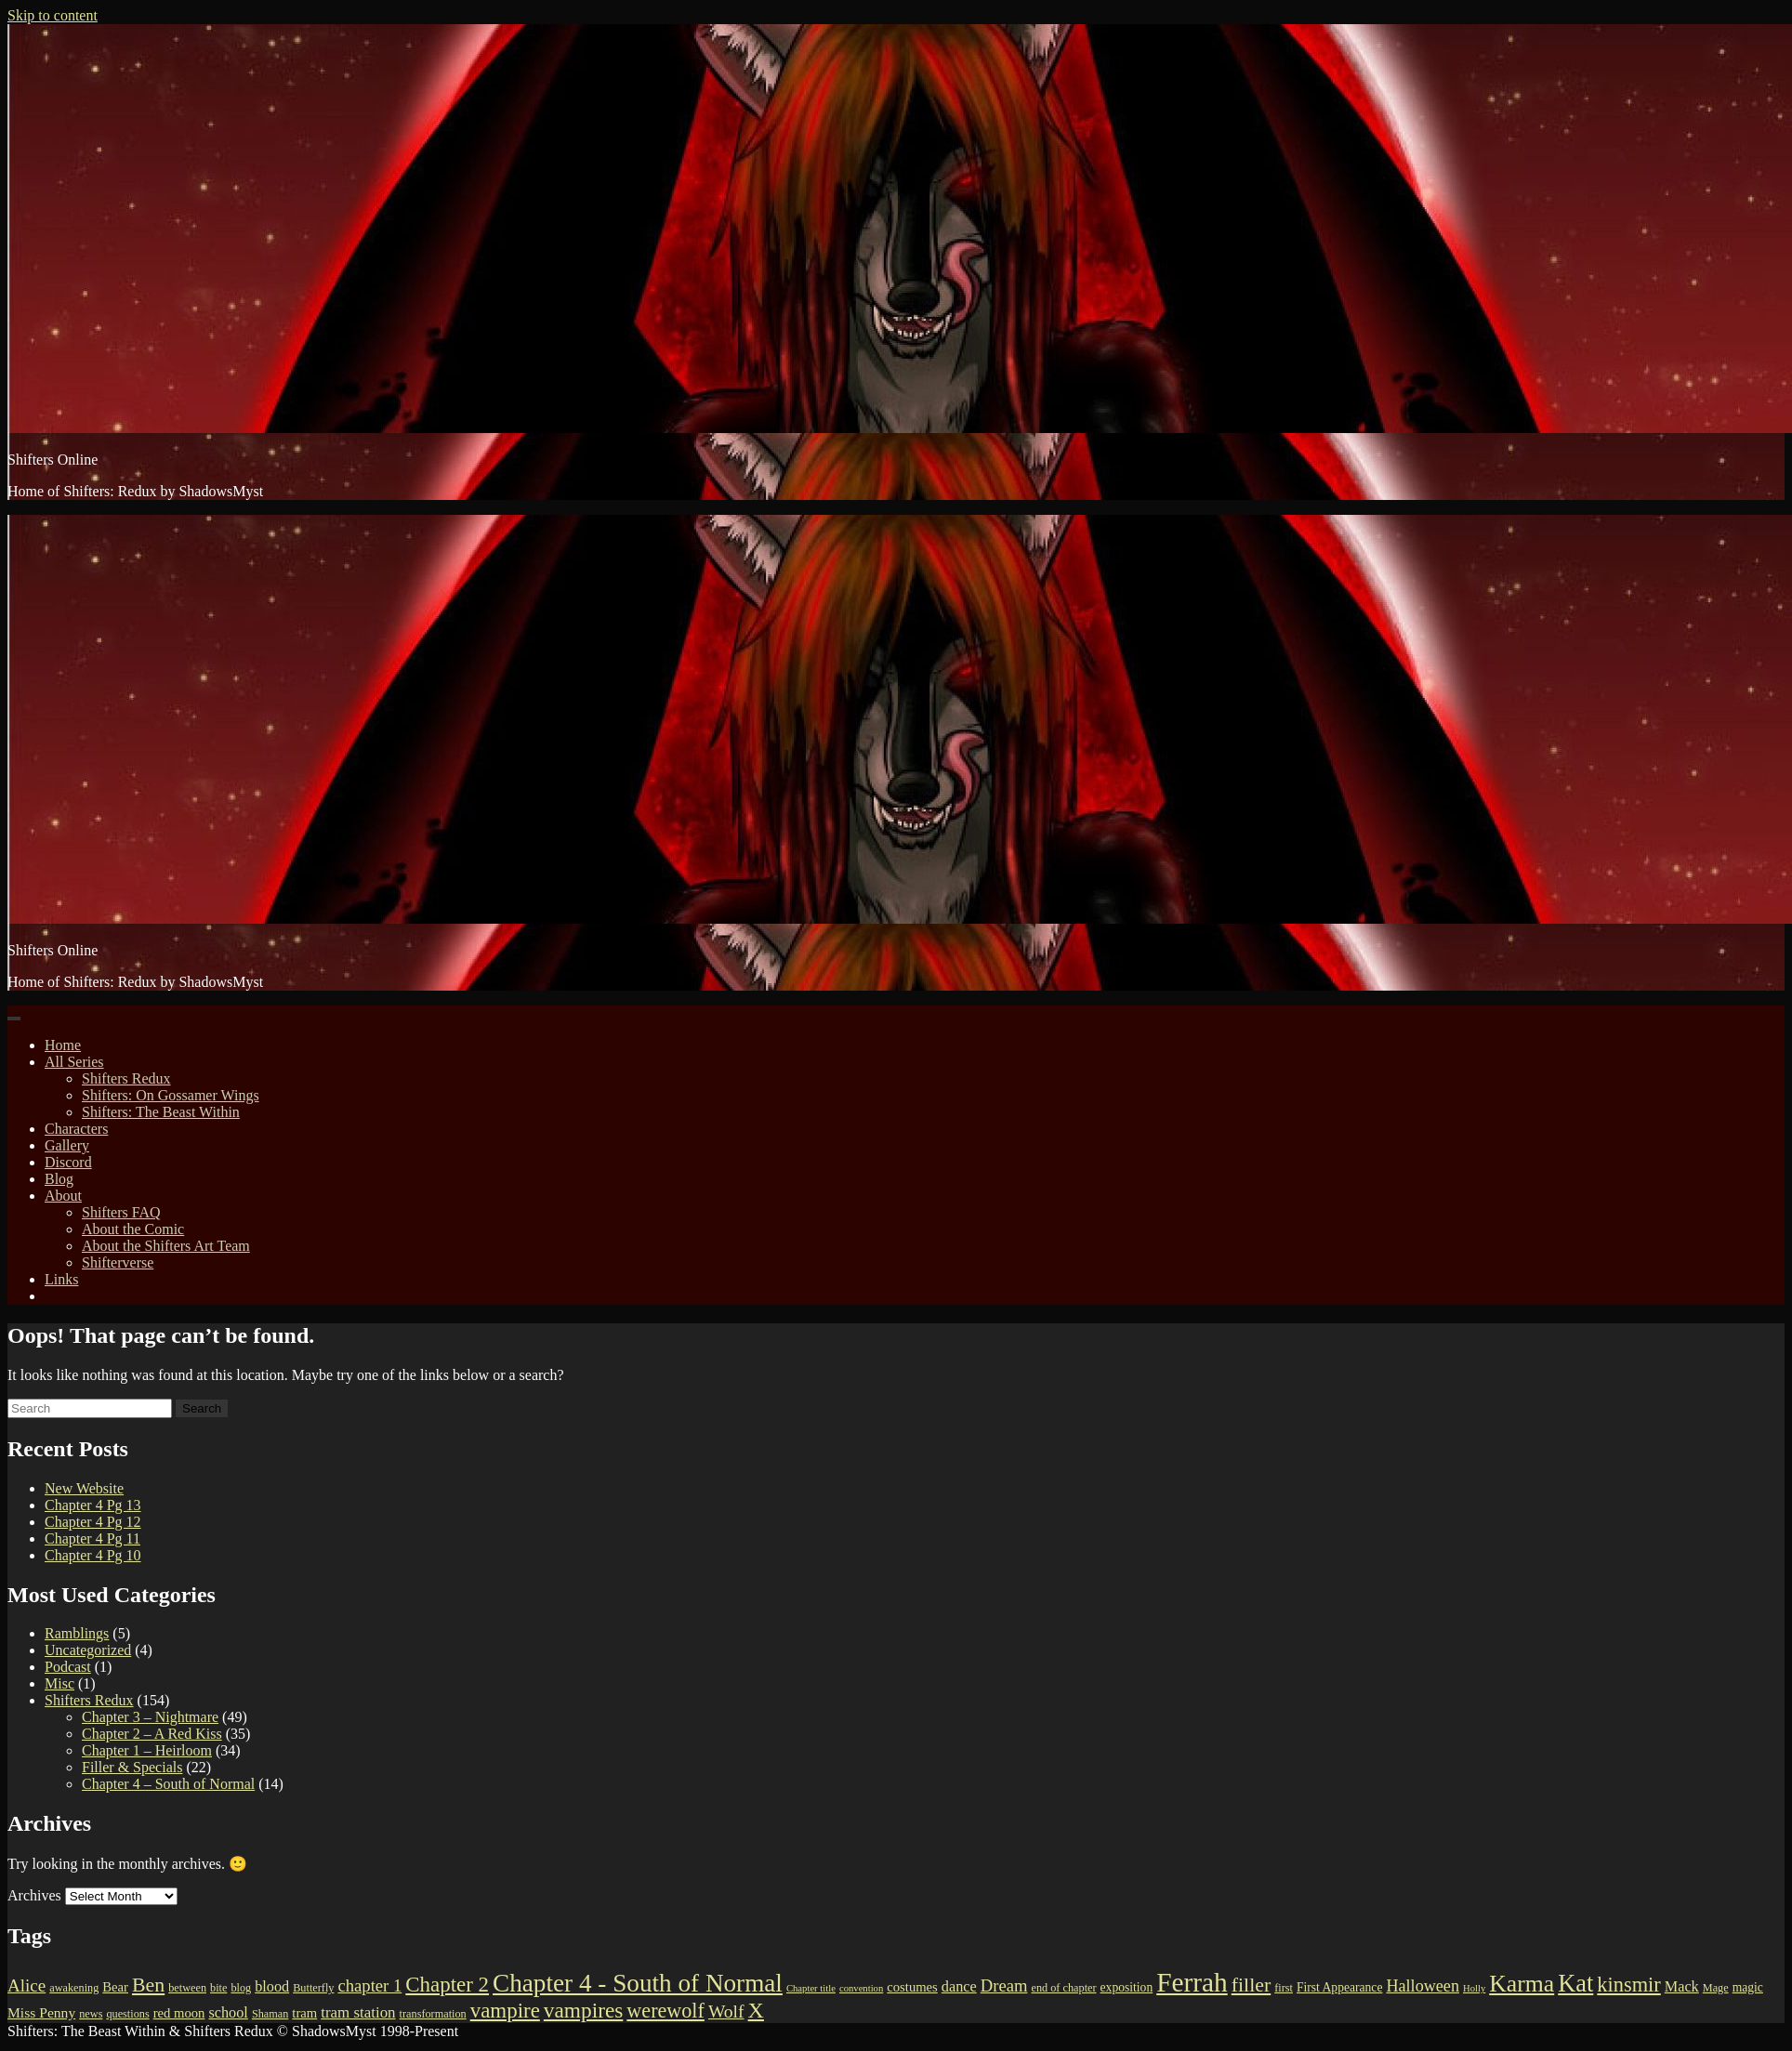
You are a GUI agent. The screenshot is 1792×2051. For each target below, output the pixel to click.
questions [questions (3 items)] (127, 2013)
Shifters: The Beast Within (161, 1112)
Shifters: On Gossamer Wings (170, 1095)
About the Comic (133, 1229)
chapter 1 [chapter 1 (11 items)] (369, 1985)
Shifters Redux (126, 1078)
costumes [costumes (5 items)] (912, 1986)
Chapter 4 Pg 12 (93, 1522)
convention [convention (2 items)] (861, 1988)
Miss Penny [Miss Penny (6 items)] (41, 2012)
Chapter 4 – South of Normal (168, 1784)
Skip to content (52, 15)
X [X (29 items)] (756, 2010)
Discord (68, 1162)
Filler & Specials (132, 1767)
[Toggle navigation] (13, 1018)
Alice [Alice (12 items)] (26, 1985)
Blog (59, 1179)
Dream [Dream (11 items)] (1004, 1985)
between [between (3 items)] (187, 1987)
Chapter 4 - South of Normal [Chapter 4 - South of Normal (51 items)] (638, 1983)
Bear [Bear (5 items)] (115, 1986)
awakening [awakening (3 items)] (74, 1987)
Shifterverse (117, 1262)
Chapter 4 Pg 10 (93, 1555)
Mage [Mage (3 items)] (1716, 1987)
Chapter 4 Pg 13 (93, 1505)
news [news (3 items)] (90, 2013)
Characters (76, 1129)
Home (63, 1045)
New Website (84, 1488)
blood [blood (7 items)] (272, 1987)
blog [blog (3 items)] (241, 1987)
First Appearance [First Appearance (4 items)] (1339, 1987)
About (63, 1195)
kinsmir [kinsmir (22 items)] (1628, 1984)
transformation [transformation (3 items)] (433, 2013)
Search (201, 1408)
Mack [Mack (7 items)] (1682, 1987)
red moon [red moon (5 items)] (179, 2012)
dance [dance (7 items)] (959, 1987)
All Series (74, 1062)
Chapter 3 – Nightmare (150, 1717)
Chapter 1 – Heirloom (147, 1750)
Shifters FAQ (121, 1212)
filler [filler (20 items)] (1251, 1985)
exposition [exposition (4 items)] (1126, 1987)
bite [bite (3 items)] (218, 1987)
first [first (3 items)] (1283, 1987)
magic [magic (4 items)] (1748, 1987)
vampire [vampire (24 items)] (505, 2010)
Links (61, 1279)
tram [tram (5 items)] (304, 2012)
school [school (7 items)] (227, 2013)
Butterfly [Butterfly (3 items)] (313, 1987)
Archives (34, 1895)
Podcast (68, 1667)
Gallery (67, 1145)
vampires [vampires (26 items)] (584, 2010)
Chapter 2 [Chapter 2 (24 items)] (447, 1984)
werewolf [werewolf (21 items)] (665, 2010)
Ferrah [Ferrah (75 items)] (1192, 1982)
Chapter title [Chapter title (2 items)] (811, 1988)
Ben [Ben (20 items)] (148, 1985)
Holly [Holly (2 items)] (1474, 1988)
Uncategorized (88, 1650)
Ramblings (77, 1633)
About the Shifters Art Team (166, 1246)
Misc (59, 1683)
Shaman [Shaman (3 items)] (270, 2013)
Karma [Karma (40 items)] (1521, 1983)
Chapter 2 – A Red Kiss (152, 1734)
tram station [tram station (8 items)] (358, 2012)
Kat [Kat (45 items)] (1575, 1983)
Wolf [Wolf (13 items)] (726, 2011)
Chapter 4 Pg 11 (92, 1538)
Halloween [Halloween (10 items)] (1422, 1986)
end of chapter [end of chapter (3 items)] (1063, 1987)
